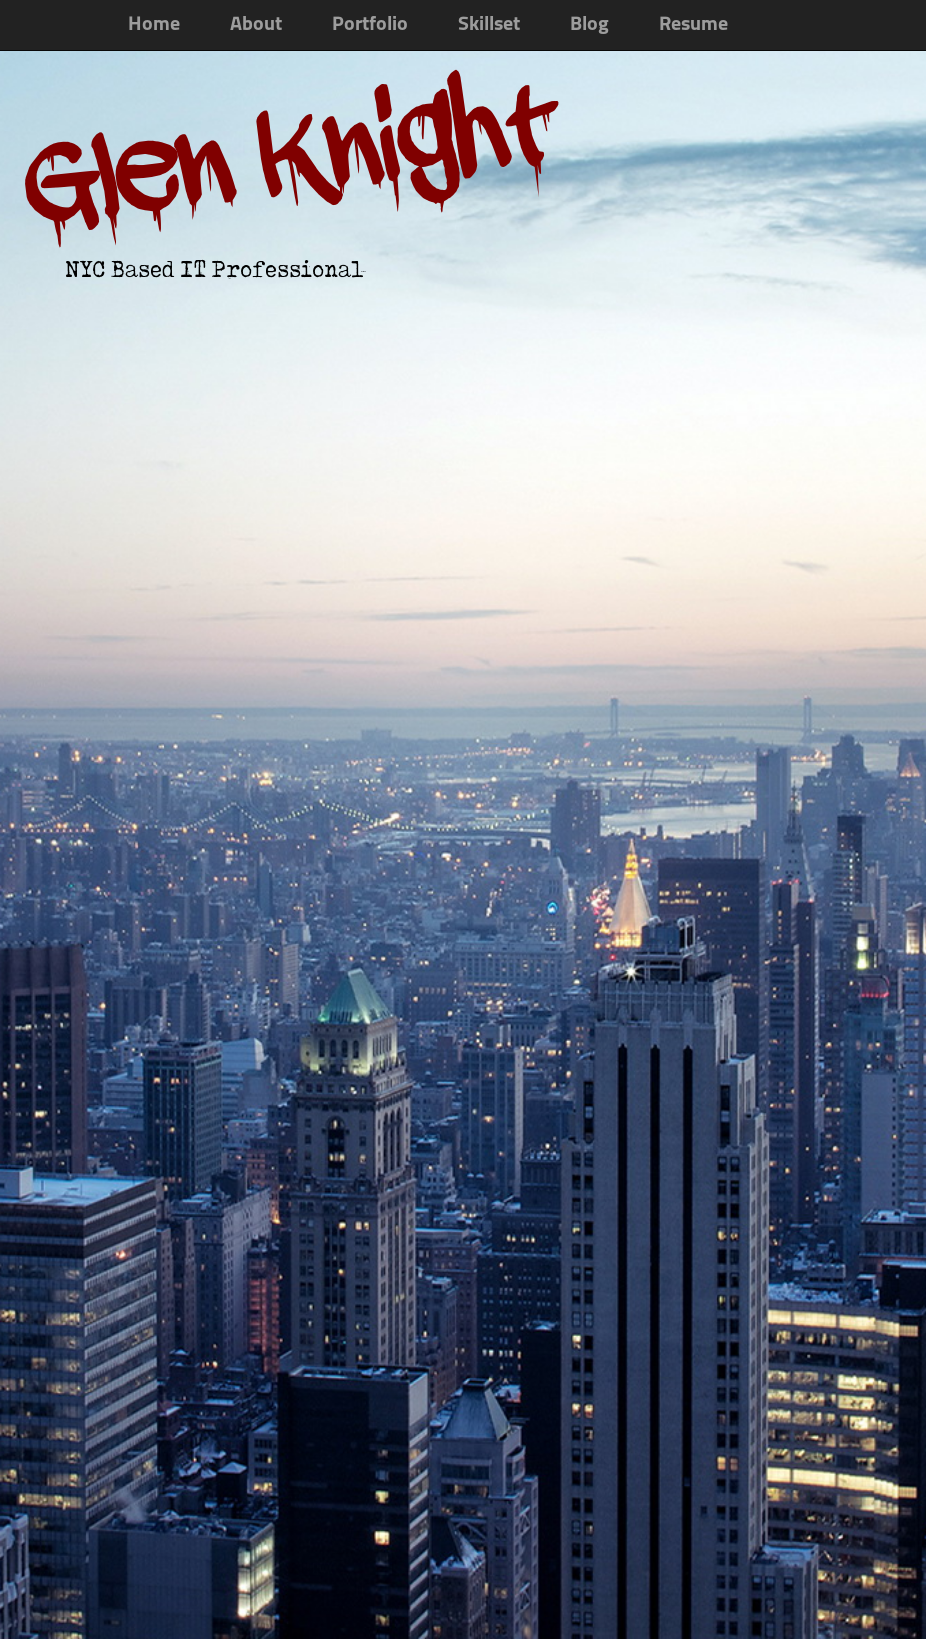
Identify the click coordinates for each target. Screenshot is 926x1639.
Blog (589, 25)
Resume (693, 25)
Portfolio (370, 25)
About (256, 25)
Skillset (489, 25)
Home (154, 25)
